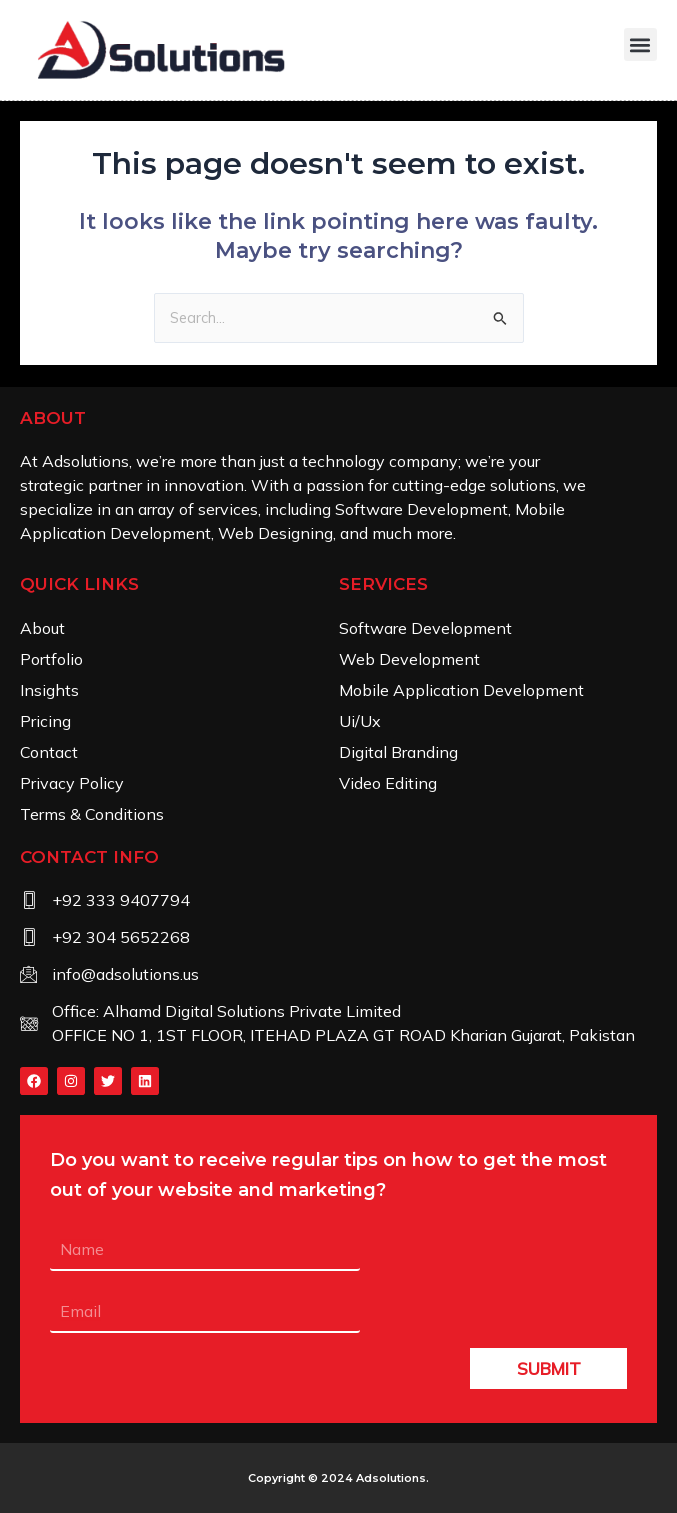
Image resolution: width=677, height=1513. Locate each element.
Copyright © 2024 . (338, 1478)
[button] (640, 44)
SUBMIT (549, 1368)
